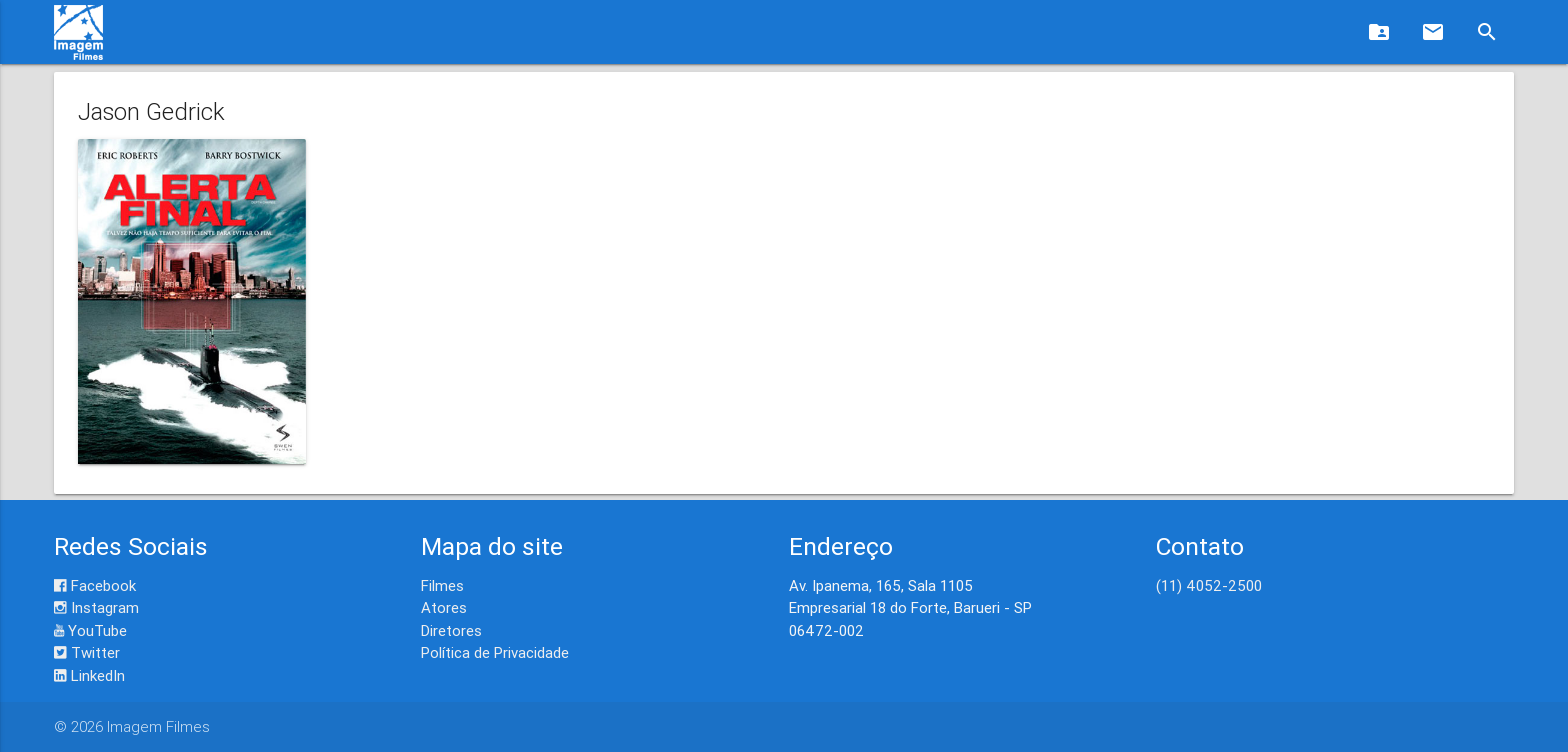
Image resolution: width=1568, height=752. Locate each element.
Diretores (451, 630)
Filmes (442, 585)
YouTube (90, 630)
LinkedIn (89, 675)
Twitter (87, 652)
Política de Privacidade (495, 652)
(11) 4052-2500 (1209, 585)
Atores (444, 607)
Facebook (95, 585)
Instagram (96, 607)
